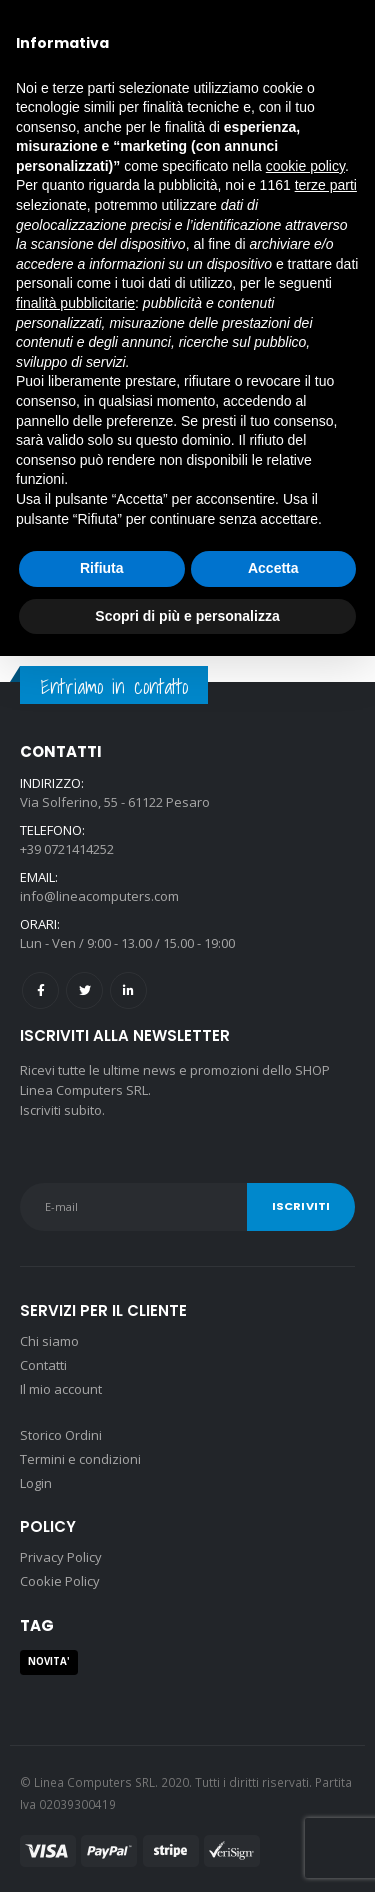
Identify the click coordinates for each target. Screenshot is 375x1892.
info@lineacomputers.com (99, 896)
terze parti (326, 185)
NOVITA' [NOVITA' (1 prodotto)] (49, 1661)
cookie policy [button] (305, 166)
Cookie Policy (60, 1581)
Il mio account (61, 1389)
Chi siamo (49, 1341)
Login (36, 1483)
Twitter (84, 990)
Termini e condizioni (80, 1459)
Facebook (40, 990)
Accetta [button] (273, 568)
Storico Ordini (61, 1435)
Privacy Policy (61, 1557)
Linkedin (128, 990)
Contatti (43, 1365)
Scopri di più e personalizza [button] (187, 616)
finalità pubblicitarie (75, 303)
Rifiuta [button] (102, 568)
